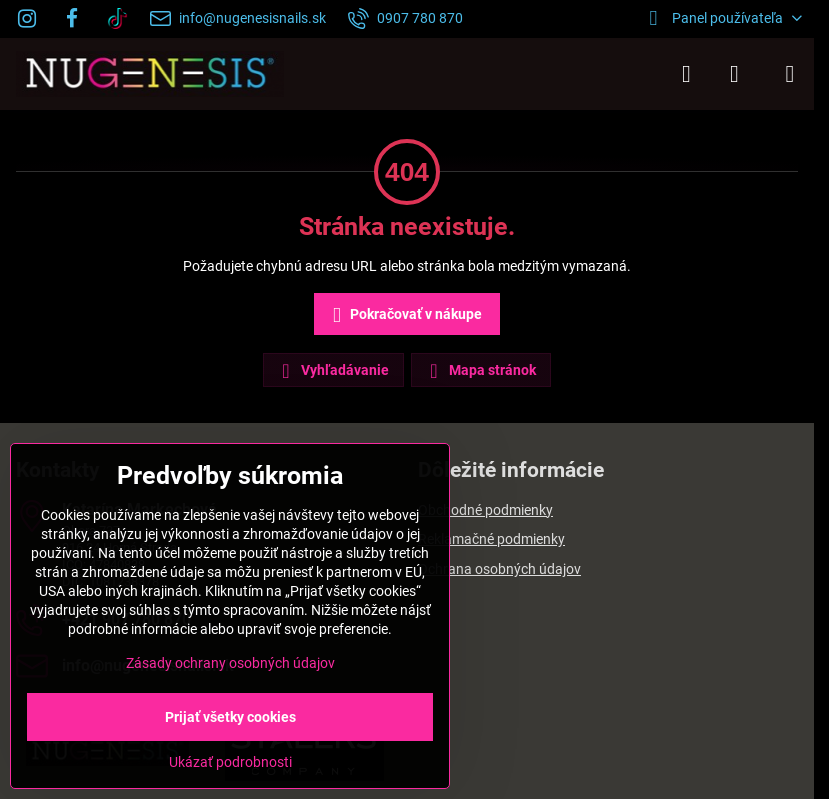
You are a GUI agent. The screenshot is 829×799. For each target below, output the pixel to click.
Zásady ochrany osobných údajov (230, 663)
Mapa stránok (480, 371)
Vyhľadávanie (332, 371)
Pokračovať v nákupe (404, 315)
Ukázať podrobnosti (230, 762)
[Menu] (790, 74)
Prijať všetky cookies (230, 717)
